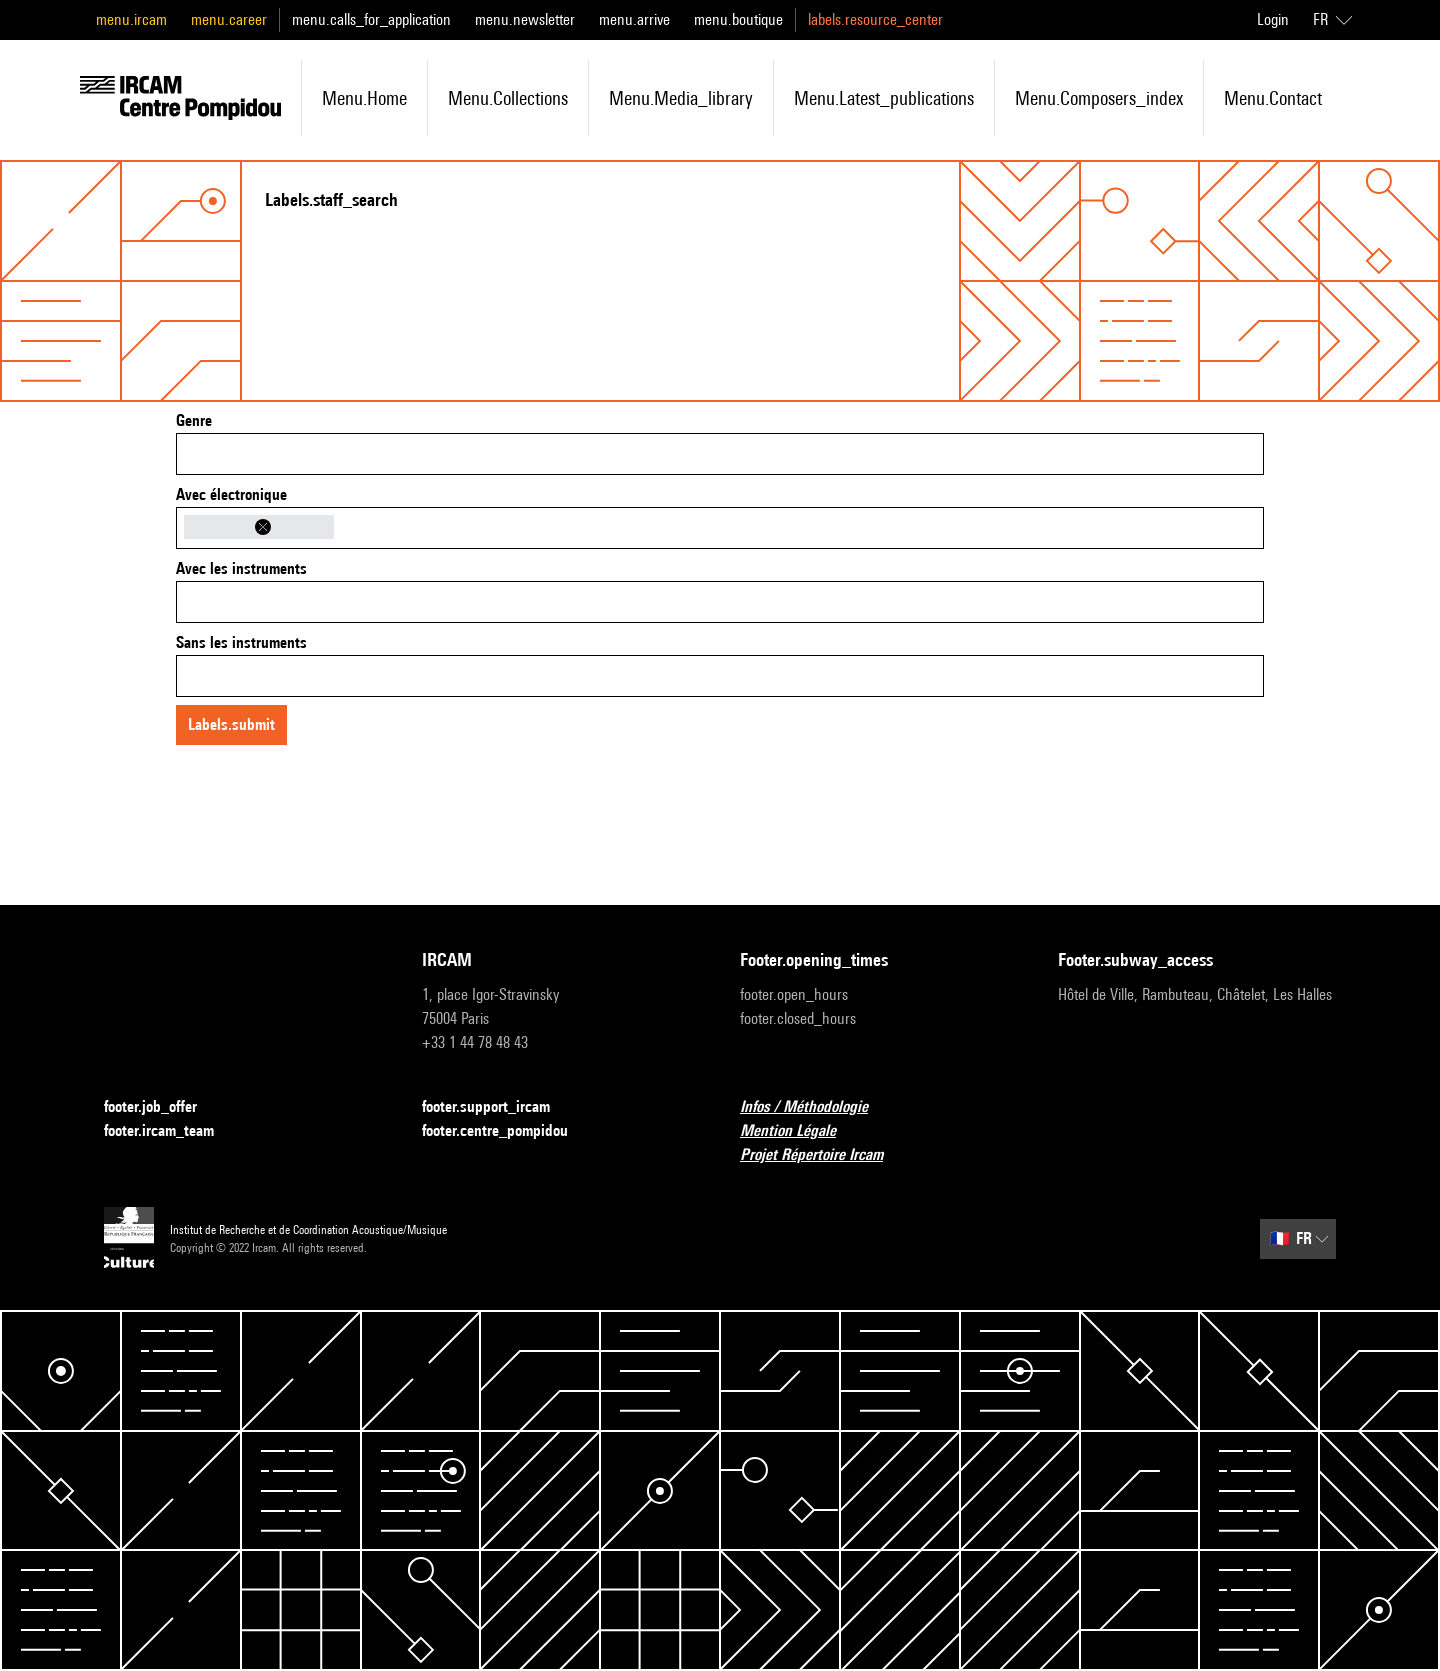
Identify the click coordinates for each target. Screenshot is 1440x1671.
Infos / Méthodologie (816, 1107)
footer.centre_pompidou (507, 1131)
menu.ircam (131, 19)
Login (1273, 19)
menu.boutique (738, 19)
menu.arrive (634, 19)
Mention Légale (800, 1131)
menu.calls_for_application (371, 19)
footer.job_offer (162, 1107)
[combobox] (720, 454)
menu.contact (1273, 98)
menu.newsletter (525, 19)
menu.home (364, 98)
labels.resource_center (875, 19)
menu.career (229, 19)
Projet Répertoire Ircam (823, 1155)
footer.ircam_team (171, 1131)
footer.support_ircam (498, 1107)
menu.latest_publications (884, 98)
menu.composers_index (1099, 98)
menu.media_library (681, 98)
